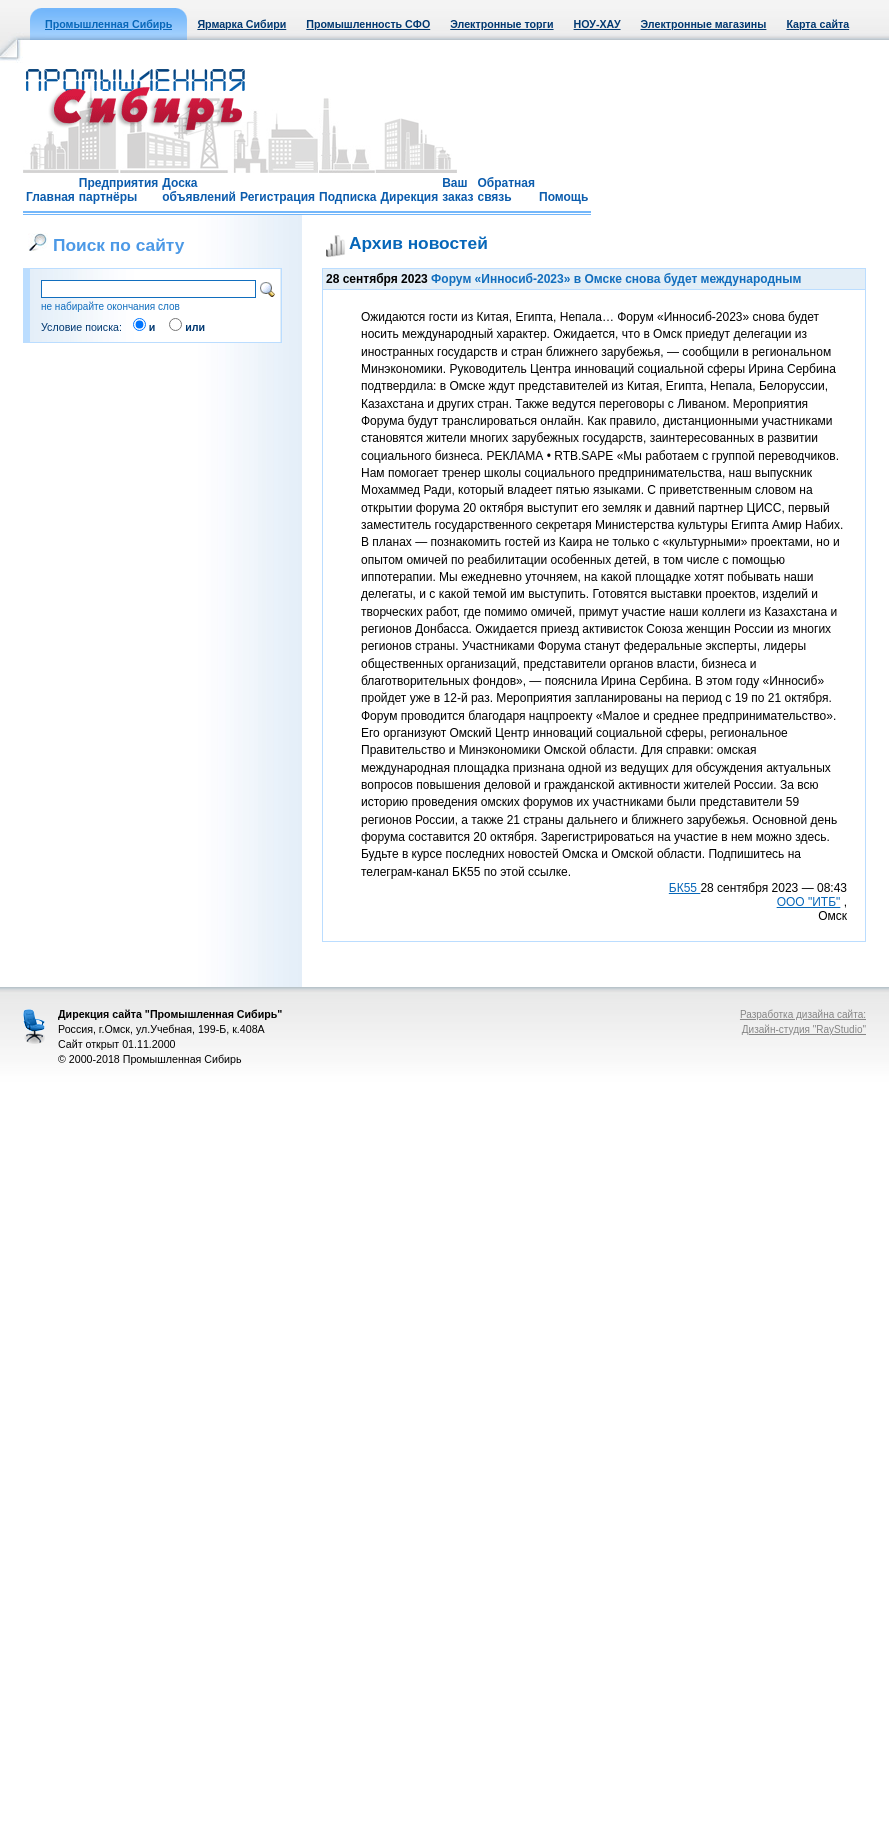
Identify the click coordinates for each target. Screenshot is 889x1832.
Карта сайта (817, 24)
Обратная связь (506, 190)
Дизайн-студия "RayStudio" (804, 1029)
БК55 (685, 888)
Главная (50, 197)
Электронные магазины (704, 24)
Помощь (563, 197)
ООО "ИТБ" (809, 902)
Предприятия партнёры (118, 190)
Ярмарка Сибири (241, 24)
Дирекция (409, 197)
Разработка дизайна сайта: (803, 1014)
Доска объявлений (199, 190)
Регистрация (277, 197)
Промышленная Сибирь (108, 24)
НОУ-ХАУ (597, 24)
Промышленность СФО (368, 24)
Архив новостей (418, 243)
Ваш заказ (457, 190)
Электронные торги (501, 24)
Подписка (347, 197)
